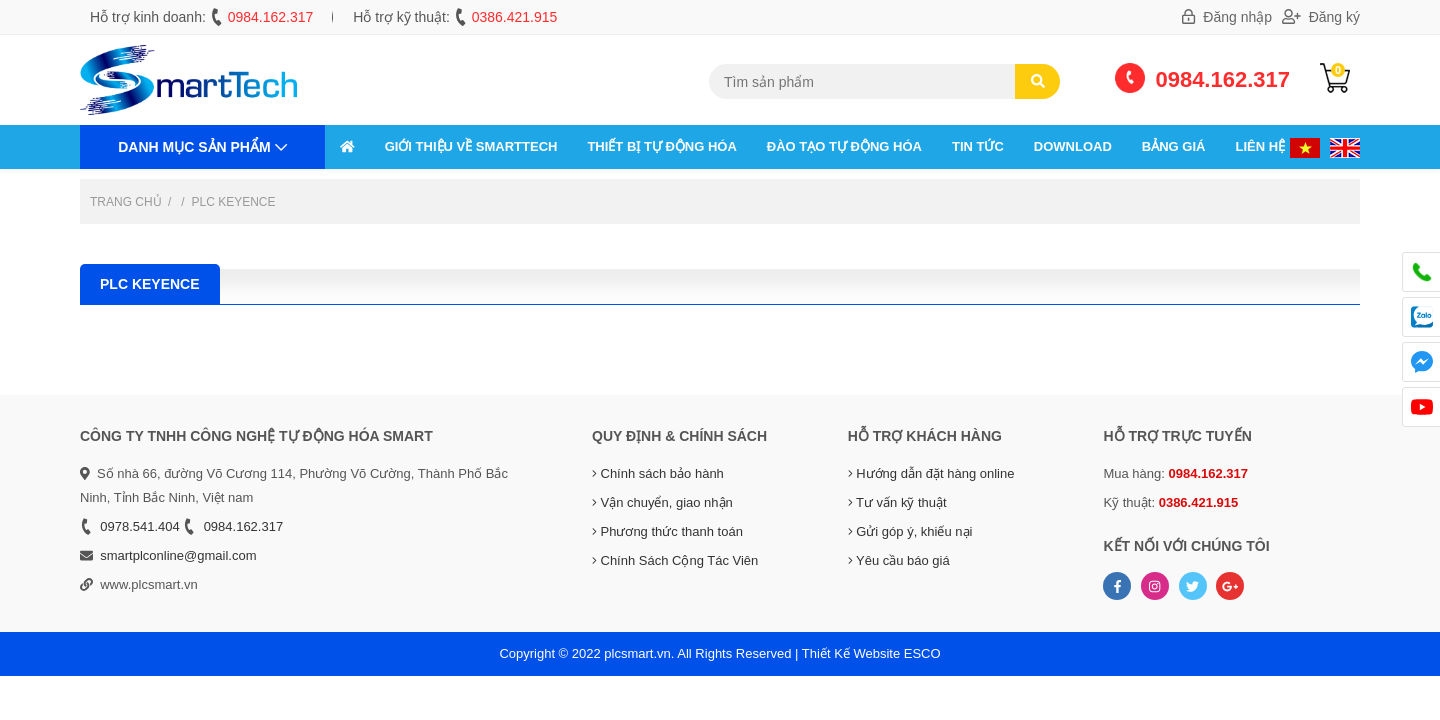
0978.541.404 (140, 526)
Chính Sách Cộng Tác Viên (675, 560)
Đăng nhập (1227, 17)
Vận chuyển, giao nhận (662, 502)
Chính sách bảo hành (658, 473)
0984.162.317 (271, 17)
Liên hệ (1260, 146)
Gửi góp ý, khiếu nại (910, 531)
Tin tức (978, 146)
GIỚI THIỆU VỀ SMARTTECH (471, 146)
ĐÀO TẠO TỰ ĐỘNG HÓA (844, 146)
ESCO (922, 653)
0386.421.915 (515, 17)
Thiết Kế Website (851, 653)
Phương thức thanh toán (667, 531)
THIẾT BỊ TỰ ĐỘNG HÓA (661, 146)
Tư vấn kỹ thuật (897, 502)
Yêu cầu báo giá (899, 560)
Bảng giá (1174, 146)
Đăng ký (1321, 17)
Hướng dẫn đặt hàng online (931, 473)
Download (1073, 146)
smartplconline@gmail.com (178, 555)
